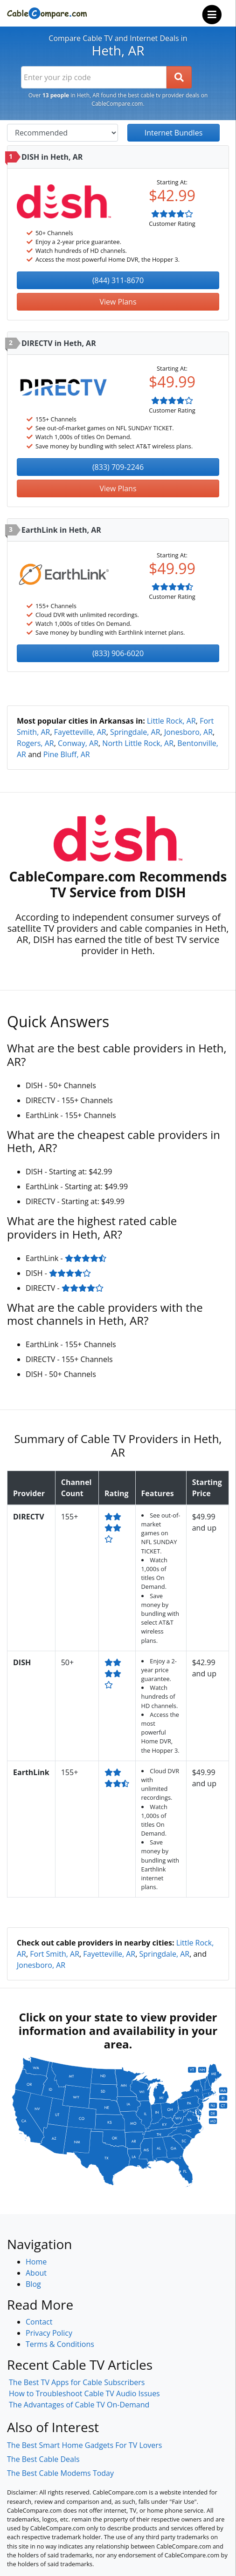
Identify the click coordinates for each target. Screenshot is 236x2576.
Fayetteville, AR (80, 732)
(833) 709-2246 (118, 467)
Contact (39, 2322)
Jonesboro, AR (188, 732)
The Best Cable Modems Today (60, 2473)
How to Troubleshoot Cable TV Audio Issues (84, 2393)
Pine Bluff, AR (66, 754)
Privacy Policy (49, 2333)
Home (36, 2262)
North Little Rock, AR (138, 743)
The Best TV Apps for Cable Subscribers (77, 2382)
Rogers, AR (35, 743)
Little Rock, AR (171, 721)
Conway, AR (78, 743)
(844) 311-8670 (118, 280)
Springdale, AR (135, 732)
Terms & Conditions (60, 2344)
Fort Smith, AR (54, 1954)
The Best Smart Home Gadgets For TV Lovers (84, 2445)
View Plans (117, 302)
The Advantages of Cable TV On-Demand (79, 2405)
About (36, 2273)
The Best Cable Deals (43, 2459)
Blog (33, 2284)
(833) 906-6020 (118, 653)
